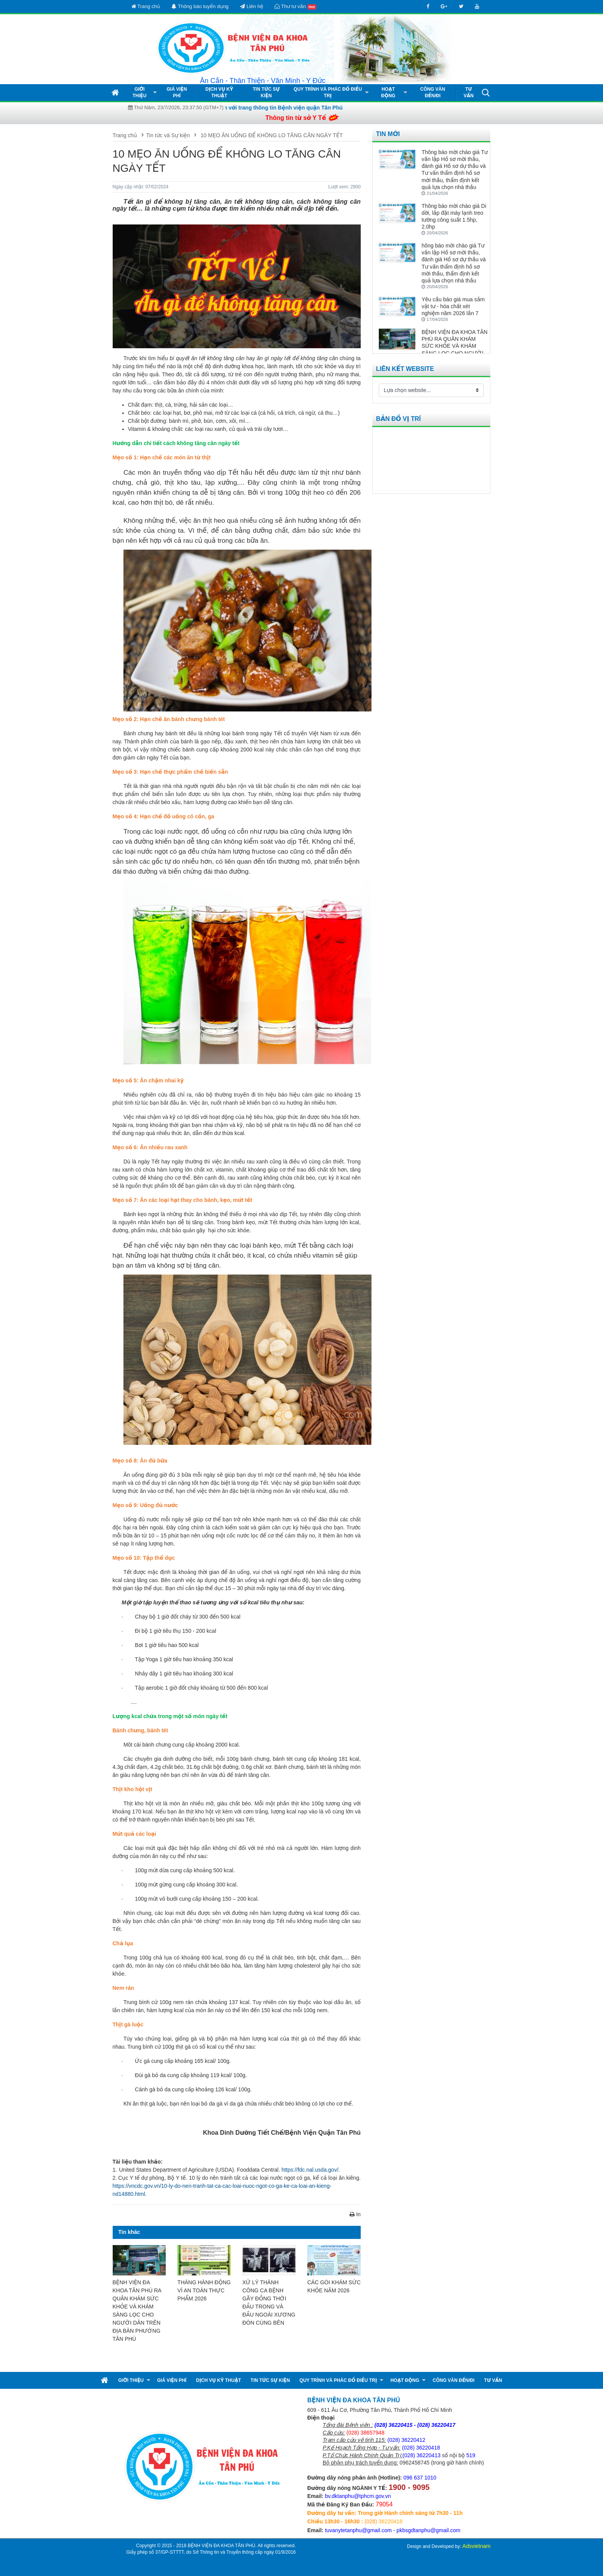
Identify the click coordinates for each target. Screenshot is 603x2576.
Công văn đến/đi (432, 92)
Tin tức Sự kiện (266, 92)
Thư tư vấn (295, 6)
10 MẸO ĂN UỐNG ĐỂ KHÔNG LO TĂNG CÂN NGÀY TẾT (271, 135)
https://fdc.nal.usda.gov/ (310, 2170)
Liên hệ (251, 6)
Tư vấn (468, 92)
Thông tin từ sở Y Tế (295, 118)
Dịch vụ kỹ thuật (219, 92)
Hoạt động (388, 92)
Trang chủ (146, 6)
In (355, 2214)
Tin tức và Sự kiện (168, 135)
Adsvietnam (476, 2546)
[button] (485, 92)
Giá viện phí (177, 92)
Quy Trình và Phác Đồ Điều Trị (328, 92)
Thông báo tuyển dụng (200, 6)
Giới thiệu (140, 92)
